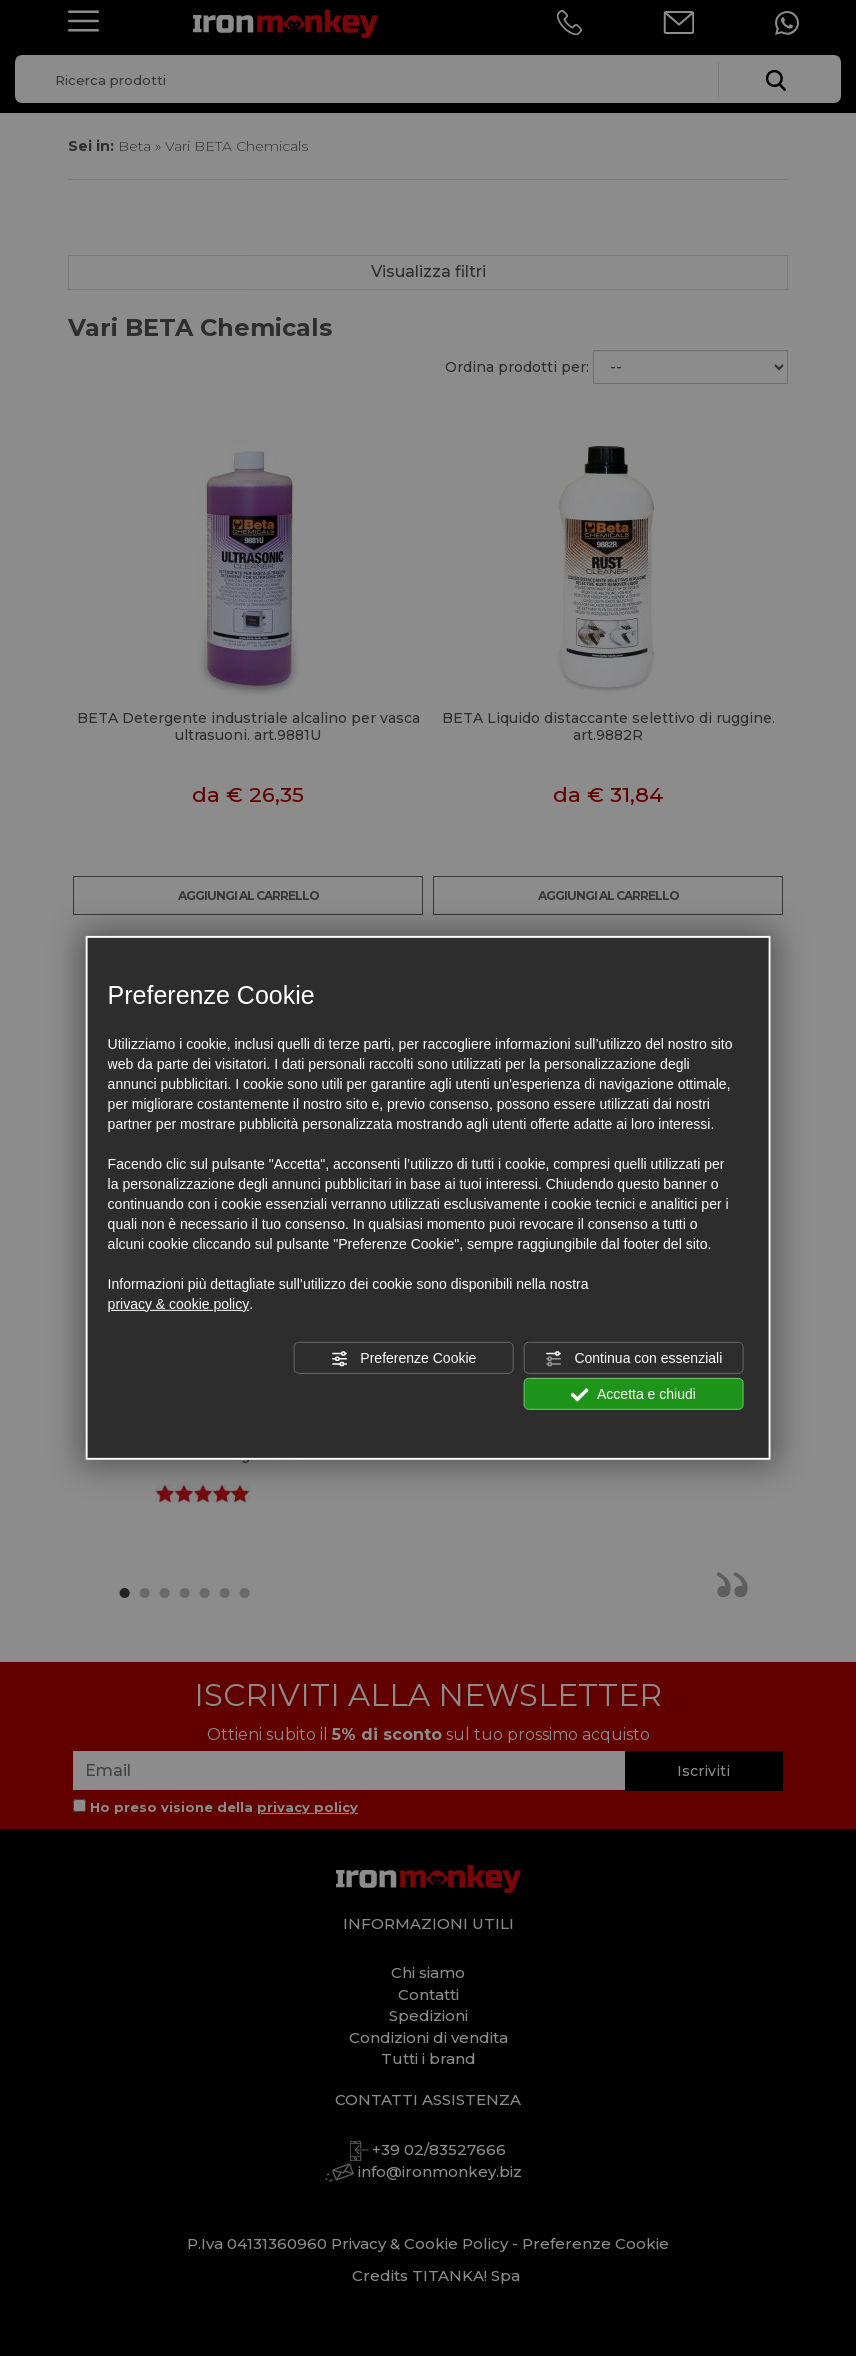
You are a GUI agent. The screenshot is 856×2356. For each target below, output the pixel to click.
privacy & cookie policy (179, 1304)
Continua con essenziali (634, 1359)
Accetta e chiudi (633, 1395)
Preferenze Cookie (403, 1359)
